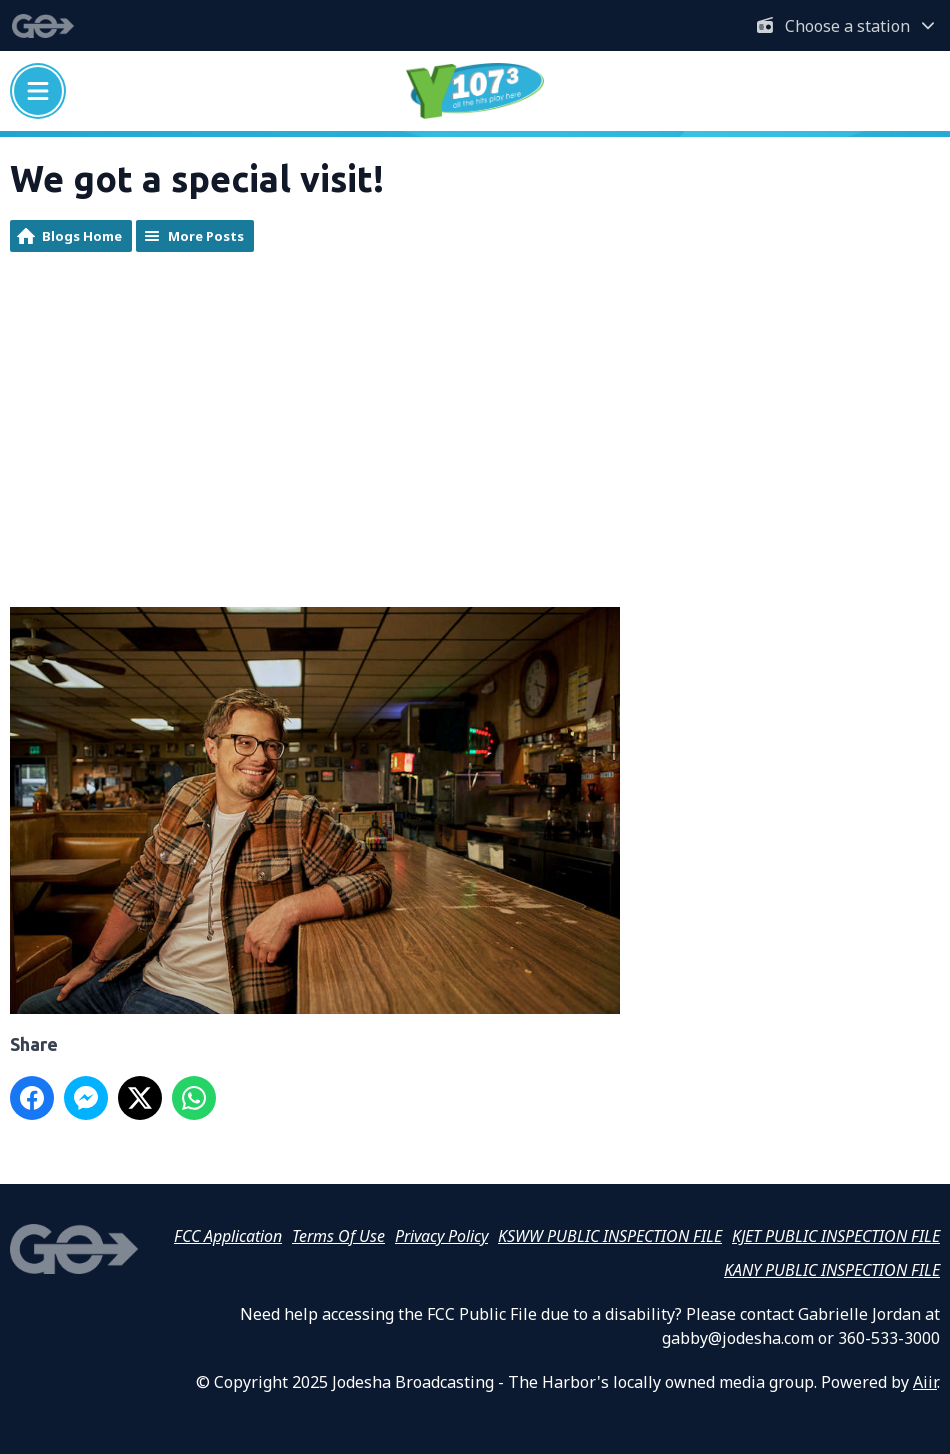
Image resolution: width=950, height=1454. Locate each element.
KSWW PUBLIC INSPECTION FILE (610, 1236)
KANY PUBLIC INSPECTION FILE (832, 1270)
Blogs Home (82, 236)
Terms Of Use (338, 1236)
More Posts (206, 236)
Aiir (925, 1382)
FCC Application (228, 1236)
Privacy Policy (441, 1236)
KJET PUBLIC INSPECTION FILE (836, 1236)
